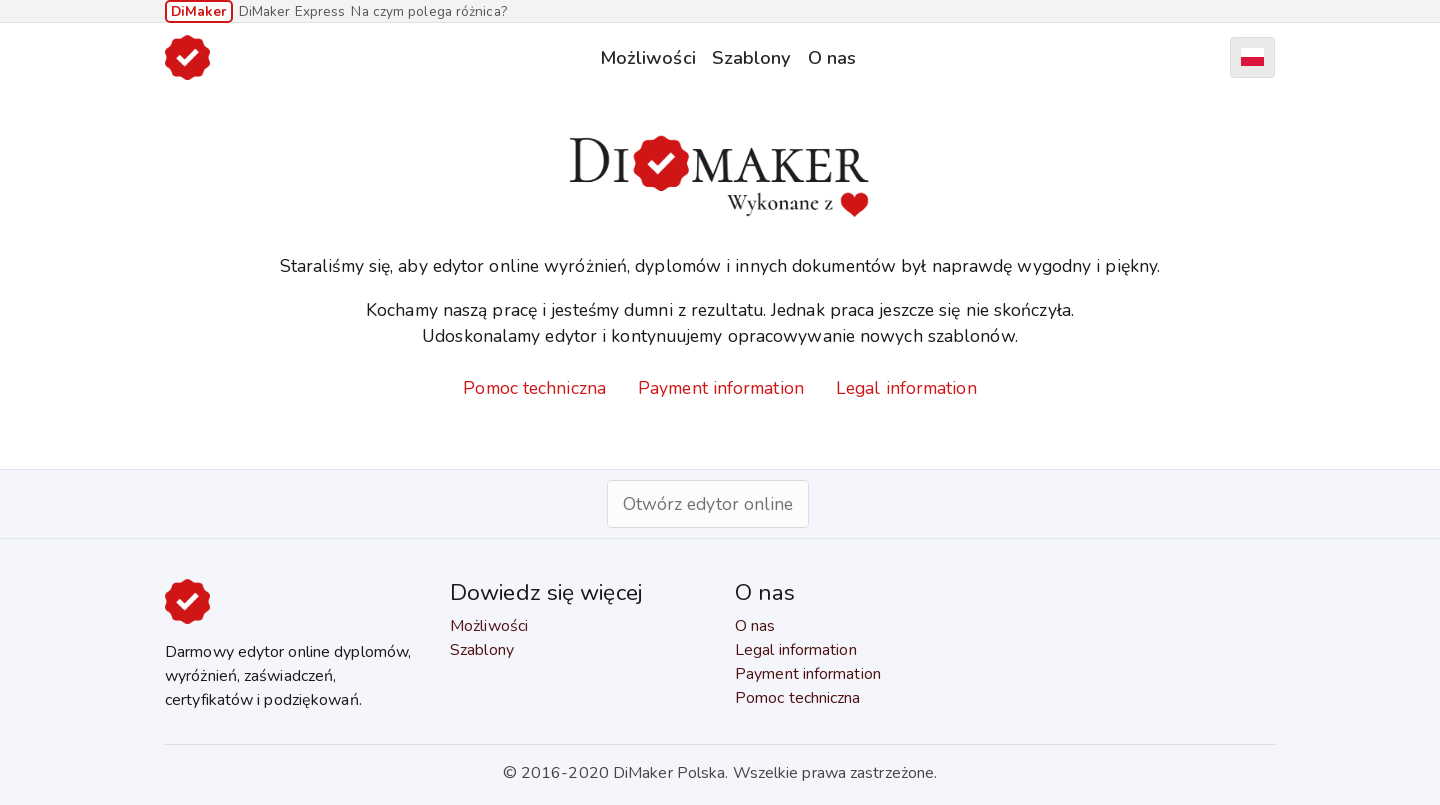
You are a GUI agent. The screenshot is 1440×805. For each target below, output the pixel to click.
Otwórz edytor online (708, 504)
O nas (832, 57)
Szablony (752, 57)
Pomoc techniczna (534, 388)
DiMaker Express (292, 11)
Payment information (721, 388)
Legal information (906, 388)
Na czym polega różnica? (428, 11)
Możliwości (648, 57)
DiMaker (199, 11)
